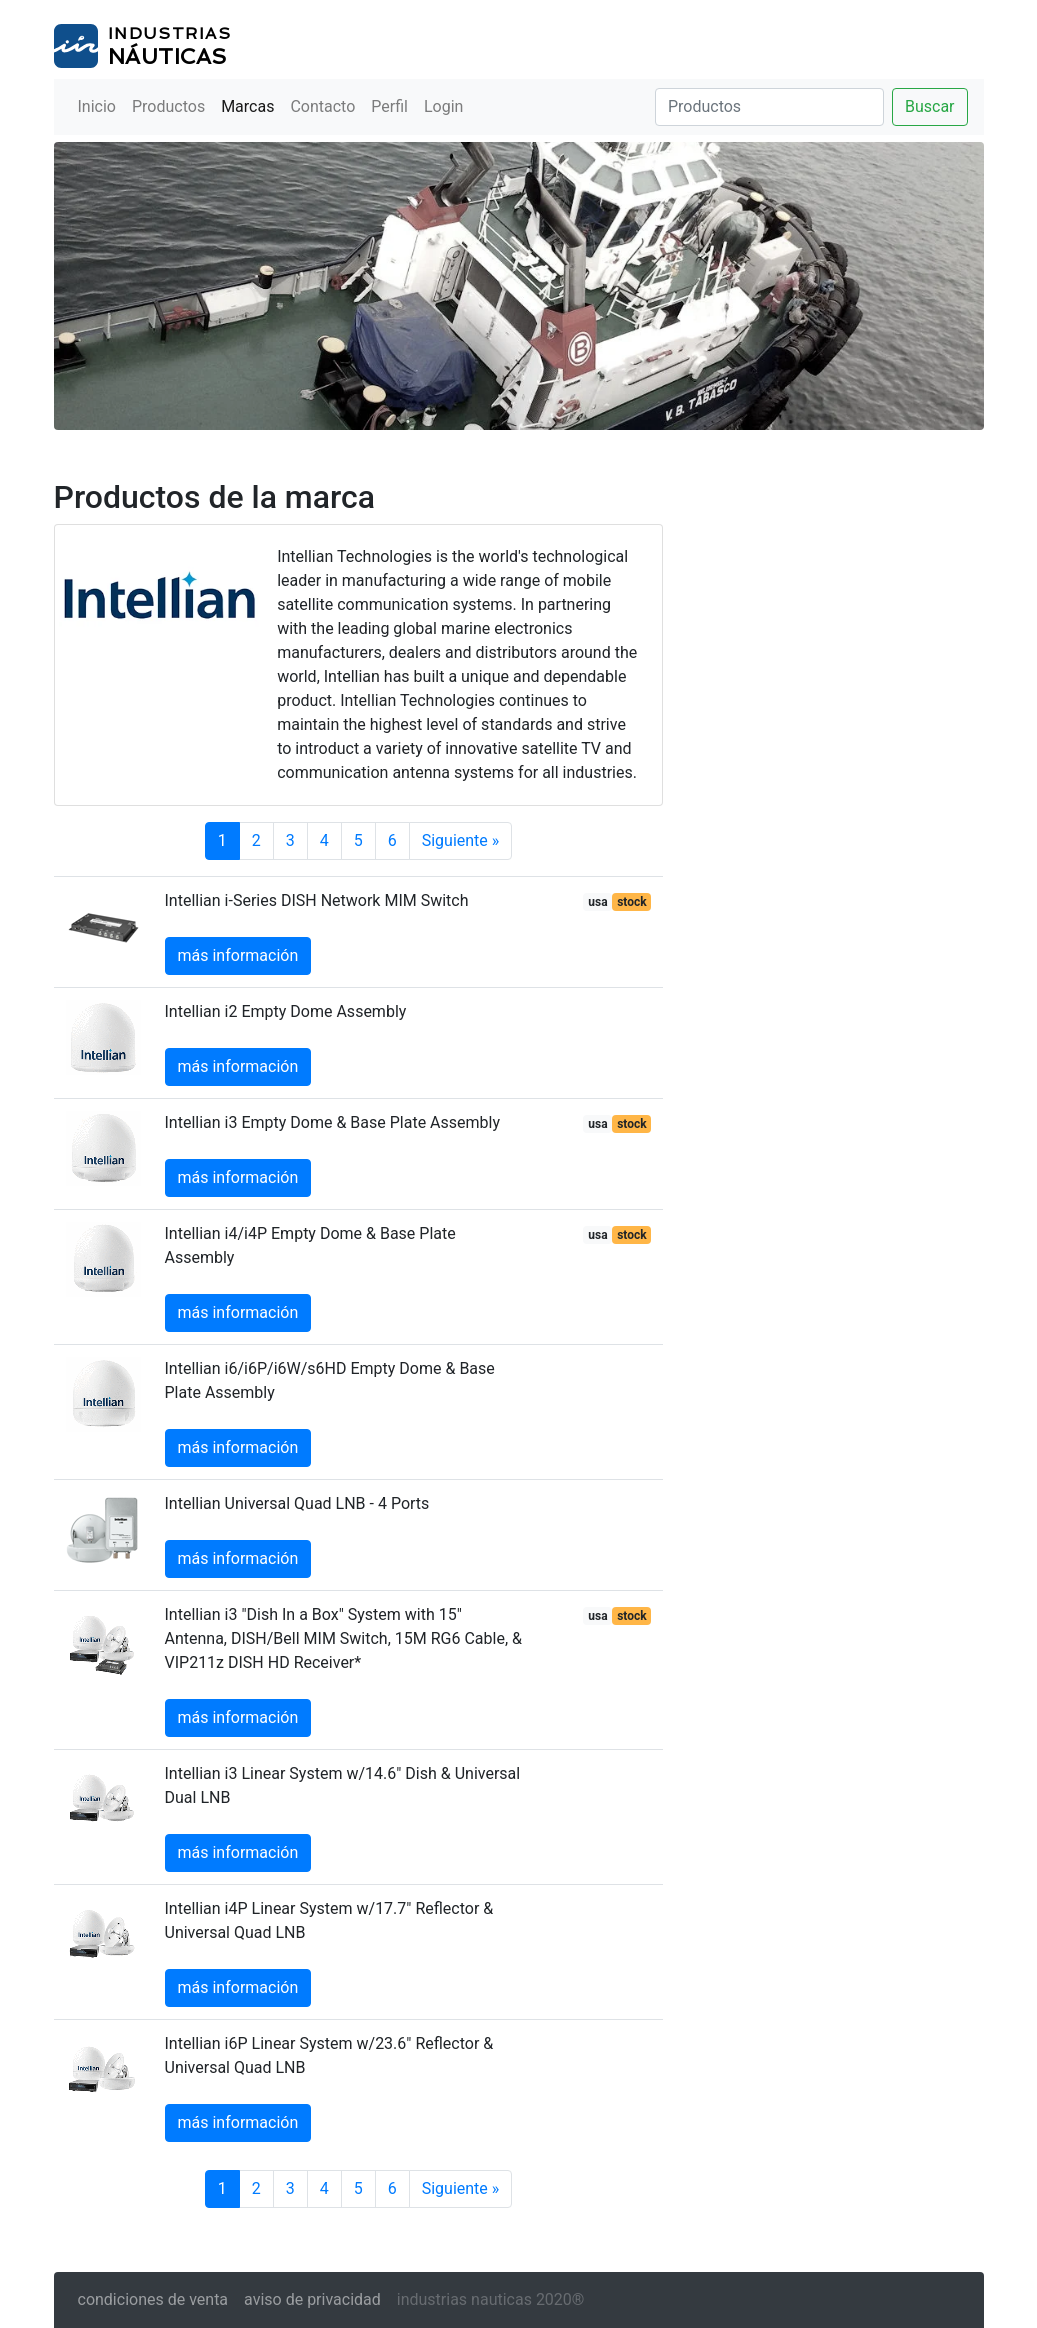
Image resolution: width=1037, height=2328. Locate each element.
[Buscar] (769, 107)
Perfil (389, 106)
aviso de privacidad (312, 2299)
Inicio (97, 106)
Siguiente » (461, 840)
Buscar (930, 106)
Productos (168, 106)
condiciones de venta (153, 2299)
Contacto (322, 106)
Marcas (247, 106)
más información (238, 955)
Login (443, 106)
